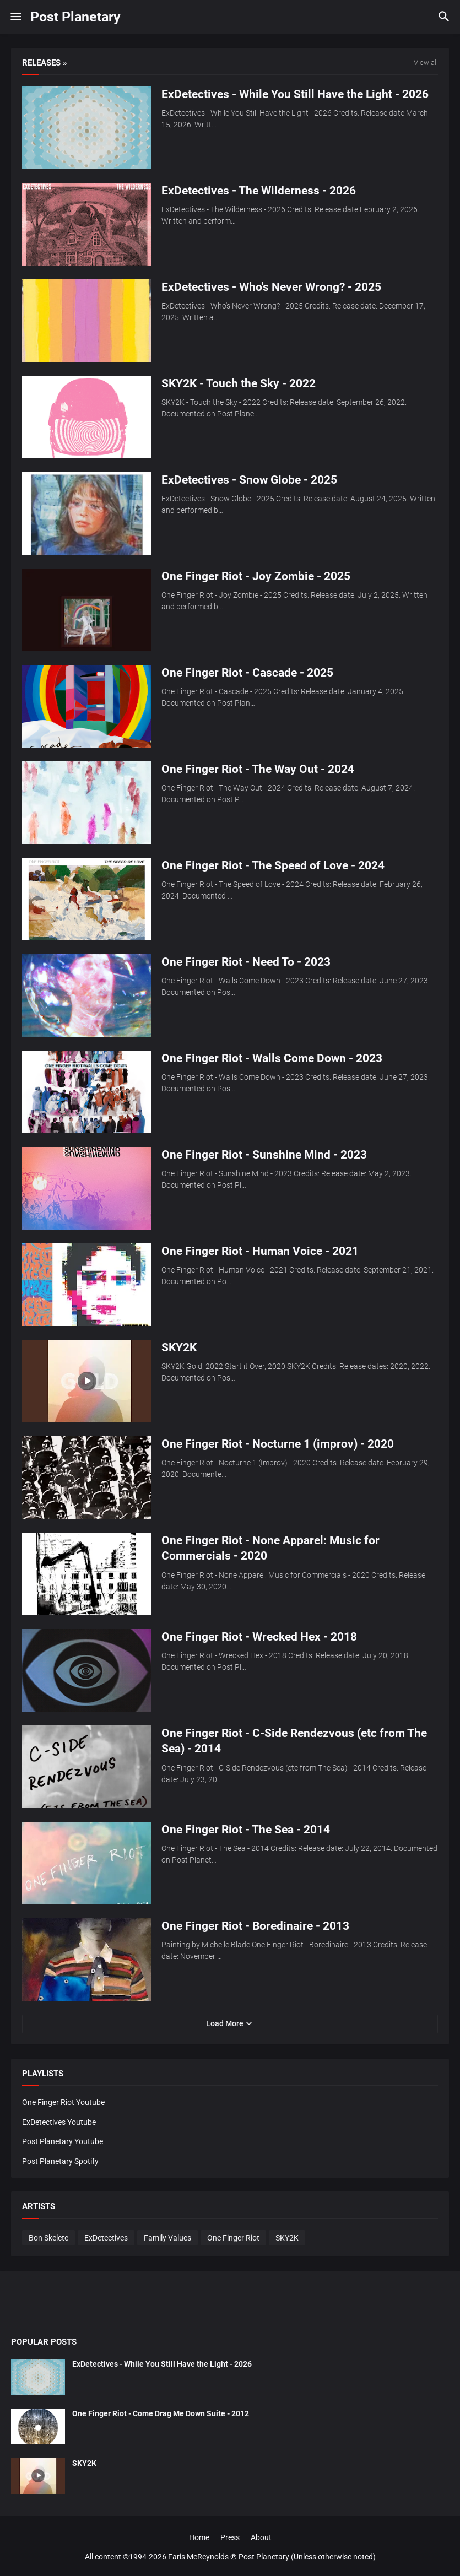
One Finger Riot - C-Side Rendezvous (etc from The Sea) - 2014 (294, 1741)
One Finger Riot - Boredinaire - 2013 (255, 1926)
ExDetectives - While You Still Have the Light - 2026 (295, 94)
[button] (15, 17)
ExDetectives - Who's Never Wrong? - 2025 (271, 287)
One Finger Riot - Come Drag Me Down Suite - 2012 (160, 2413)
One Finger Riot (233, 2237)
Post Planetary (75, 17)
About (261, 2537)
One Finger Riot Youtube (63, 2102)
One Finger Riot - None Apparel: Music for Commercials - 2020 (270, 1548)
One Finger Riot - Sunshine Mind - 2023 (264, 1154)
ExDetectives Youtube (59, 2122)
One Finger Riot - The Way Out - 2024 (257, 769)
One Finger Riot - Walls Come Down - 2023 (271, 1058)
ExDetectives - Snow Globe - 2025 (249, 479)
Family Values (167, 2237)
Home (199, 2537)
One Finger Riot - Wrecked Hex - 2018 (259, 1636)
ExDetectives (106, 2237)
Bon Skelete (48, 2237)
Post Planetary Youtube (62, 2141)
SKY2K (179, 1347)
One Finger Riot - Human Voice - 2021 (260, 1251)
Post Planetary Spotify (60, 2161)
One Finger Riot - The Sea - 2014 (245, 1829)
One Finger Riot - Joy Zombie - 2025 (255, 576)
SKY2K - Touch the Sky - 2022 (238, 383)
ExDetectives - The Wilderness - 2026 (258, 190)
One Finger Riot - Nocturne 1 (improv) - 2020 (277, 1444)
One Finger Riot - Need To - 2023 (246, 961)
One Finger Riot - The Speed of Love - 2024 (273, 865)
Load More (224, 2023)
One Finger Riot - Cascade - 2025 (247, 672)
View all (426, 63)
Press (230, 2537)
